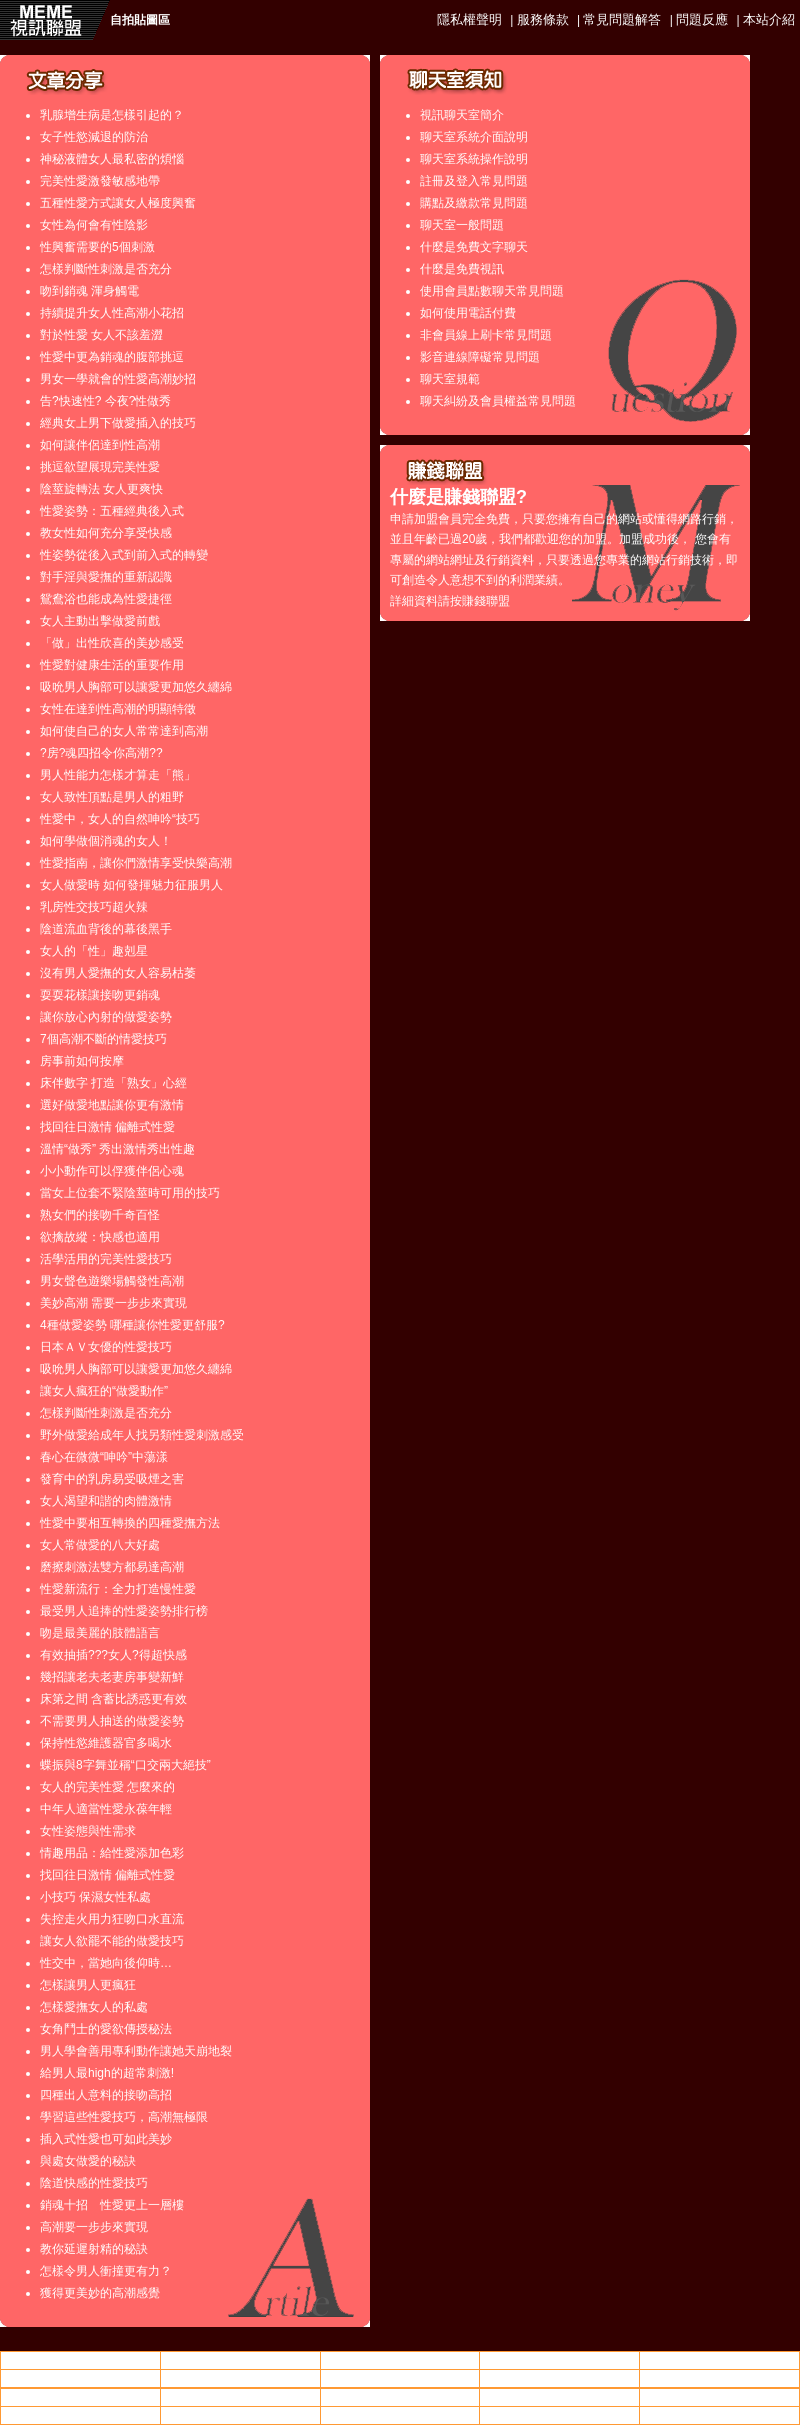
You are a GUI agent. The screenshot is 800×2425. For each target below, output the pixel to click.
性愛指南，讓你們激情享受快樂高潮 (136, 863)
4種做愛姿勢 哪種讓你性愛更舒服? (132, 1325)
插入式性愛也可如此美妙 (106, 2139)
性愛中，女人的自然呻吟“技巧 (120, 819)
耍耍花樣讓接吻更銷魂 (100, 995)
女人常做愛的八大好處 (100, 1545)
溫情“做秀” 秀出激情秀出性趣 (117, 1149)
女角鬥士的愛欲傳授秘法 (106, 2029)
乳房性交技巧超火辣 (94, 907)
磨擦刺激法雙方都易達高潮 (112, 1567)
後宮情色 (400, 2397)
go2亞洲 (560, 2415)
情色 (240, 2360)
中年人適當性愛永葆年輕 (106, 1809)
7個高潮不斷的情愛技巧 (103, 1039)
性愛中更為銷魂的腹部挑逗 (112, 357)
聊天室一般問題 (462, 225)
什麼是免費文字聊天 (474, 247)
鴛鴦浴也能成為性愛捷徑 (106, 599)
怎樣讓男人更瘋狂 (88, 1985)
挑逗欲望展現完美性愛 (100, 467)
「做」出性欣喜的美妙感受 (112, 643)
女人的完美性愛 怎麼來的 (107, 1787)
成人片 (720, 2378)
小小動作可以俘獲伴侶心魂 (112, 1171)
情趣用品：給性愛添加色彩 (112, 1853)
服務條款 (543, 19)
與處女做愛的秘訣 (88, 2161)
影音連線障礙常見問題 (480, 357)
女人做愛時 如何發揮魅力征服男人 (131, 885)
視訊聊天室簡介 (462, 115)
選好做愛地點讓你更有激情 (112, 1105)
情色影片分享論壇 (80, 2360)
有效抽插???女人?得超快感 (113, 1655)
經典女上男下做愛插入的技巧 (118, 423)
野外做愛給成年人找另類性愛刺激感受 (142, 1435)
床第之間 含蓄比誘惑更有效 (113, 1699)
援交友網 (400, 2415)
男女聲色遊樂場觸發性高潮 (112, 1281)
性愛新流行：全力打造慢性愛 (118, 1589)
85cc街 (559, 2378)
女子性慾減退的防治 (94, 137)
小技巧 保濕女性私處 (95, 1897)
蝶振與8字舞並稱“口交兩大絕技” (125, 1765)
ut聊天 (560, 2360)
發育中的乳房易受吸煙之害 (112, 1479)
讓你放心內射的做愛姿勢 (106, 1017)
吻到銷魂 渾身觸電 (89, 291)
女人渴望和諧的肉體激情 (106, 1501)
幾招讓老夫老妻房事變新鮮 (112, 1677)
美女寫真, (399, 2378)
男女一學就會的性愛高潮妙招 (118, 379)
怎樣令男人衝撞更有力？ (106, 2271)
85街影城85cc (80, 2397)
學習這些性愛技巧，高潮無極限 (124, 2117)
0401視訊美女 (559, 2397)
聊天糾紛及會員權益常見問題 (498, 401)
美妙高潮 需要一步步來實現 (113, 1303)
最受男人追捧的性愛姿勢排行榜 (124, 1611)
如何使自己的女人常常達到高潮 (124, 731)
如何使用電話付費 (468, 313)
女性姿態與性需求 (88, 1831)
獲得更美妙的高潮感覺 (100, 2293)
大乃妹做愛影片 (80, 2378)
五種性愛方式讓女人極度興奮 (118, 203)
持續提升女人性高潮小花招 (112, 313)
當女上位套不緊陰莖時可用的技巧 (130, 1193)
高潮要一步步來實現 (94, 2227)
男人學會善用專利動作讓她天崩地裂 (136, 2051)
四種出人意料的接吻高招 (106, 2095)
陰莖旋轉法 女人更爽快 (101, 489)
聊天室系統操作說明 (474, 159)
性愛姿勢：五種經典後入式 (112, 511)
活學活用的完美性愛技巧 (106, 1259)
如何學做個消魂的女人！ (106, 841)
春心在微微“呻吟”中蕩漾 (104, 1457)
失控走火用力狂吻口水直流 (112, 1919)
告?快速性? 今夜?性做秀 (105, 401)
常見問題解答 (622, 19)
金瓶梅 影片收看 (719, 2415)
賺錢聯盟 (486, 601)
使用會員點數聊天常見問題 (492, 291)
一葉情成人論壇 (240, 2397)
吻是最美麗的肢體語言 (100, 1633)
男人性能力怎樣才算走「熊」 (118, 775)
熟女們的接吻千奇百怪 (100, 1215)
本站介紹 (769, 19)
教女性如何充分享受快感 (106, 533)
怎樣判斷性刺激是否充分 (106, 269)
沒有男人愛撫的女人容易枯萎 (118, 973)
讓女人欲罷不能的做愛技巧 (112, 1941)
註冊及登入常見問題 (474, 181)
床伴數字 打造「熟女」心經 (113, 1083)
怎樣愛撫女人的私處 (94, 2007)
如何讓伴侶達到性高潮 (100, 445)
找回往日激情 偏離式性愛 (107, 1127)
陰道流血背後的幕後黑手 (106, 929)
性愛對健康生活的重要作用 (112, 665)
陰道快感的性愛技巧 (94, 2183)
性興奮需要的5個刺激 (97, 247)
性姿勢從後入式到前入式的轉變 (124, 555)
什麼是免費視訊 (462, 269)
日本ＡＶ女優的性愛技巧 (106, 1347)
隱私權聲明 (469, 19)
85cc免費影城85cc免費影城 (719, 2360)
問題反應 (702, 19)
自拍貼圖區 (140, 20)
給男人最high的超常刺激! (107, 2073)
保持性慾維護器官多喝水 (106, 1743)
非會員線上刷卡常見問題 (486, 335)
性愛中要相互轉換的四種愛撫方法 (130, 1523)
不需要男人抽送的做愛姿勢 (112, 1721)
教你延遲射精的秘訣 (94, 2249)
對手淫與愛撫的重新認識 (106, 577)
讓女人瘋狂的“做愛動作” (104, 1391)
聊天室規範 (450, 379)
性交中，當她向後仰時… (106, 1963)
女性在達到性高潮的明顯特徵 (118, 709)
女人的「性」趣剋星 (94, 951)
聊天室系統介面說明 (474, 137)
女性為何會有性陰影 (94, 225)
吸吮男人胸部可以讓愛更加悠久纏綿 (136, 687)
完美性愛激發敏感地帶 (100, 181)
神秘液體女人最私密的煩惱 (112, 159)
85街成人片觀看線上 (240, 2378)
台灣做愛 (400, 2360)
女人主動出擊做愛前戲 (100, 621)
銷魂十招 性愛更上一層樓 (112, 2205)
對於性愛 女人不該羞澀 (101, 335)
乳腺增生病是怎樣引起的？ (112, 115)
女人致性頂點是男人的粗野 (112, 797)
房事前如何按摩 (82, 1061)
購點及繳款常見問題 (474, 203)
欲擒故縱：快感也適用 (100, 1237)
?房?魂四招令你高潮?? (101, 753)
